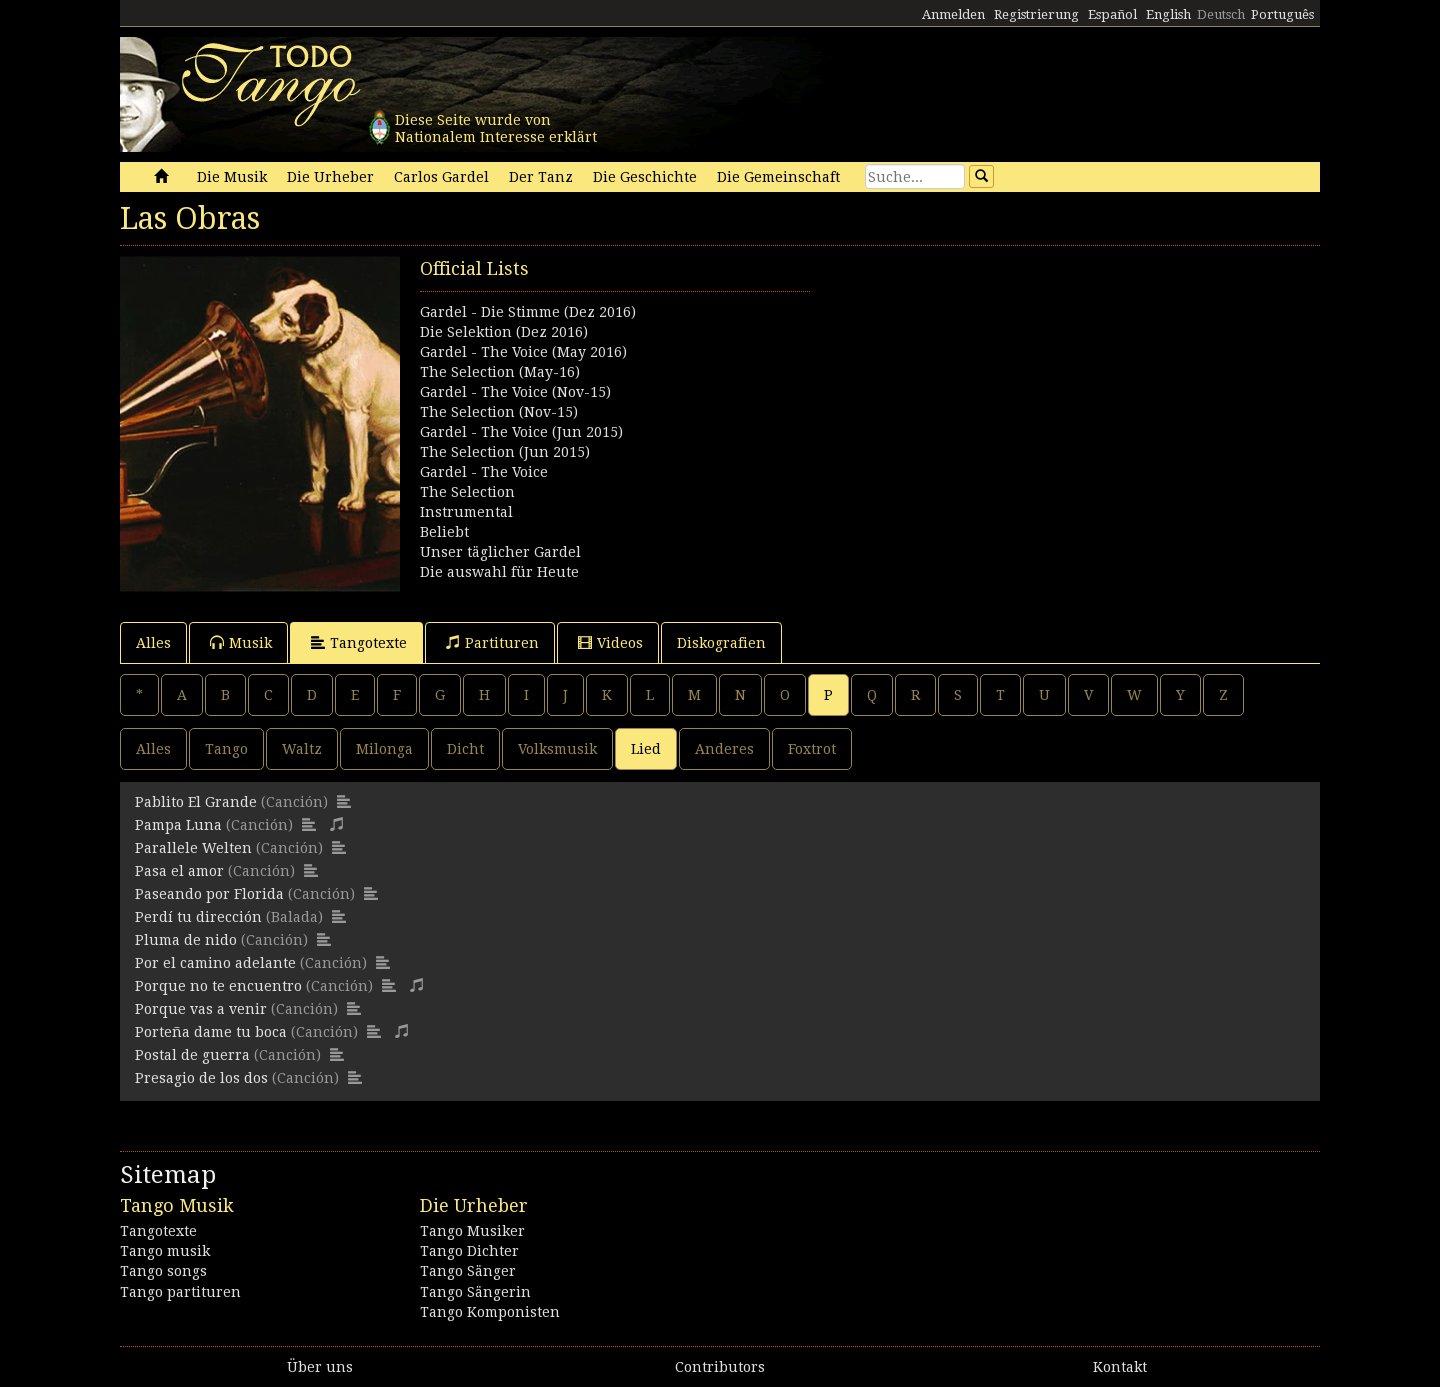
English (1168, 14)
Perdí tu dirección (198, 917)
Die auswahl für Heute (499, 572)
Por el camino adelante (215, 963)
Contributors (720, 1367)
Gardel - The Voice (484, 472)
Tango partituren (180, 1292)
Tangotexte (359, 642)
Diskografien (721, 643)
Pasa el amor (179, 871)
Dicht (465, 749)
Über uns (320, 1367)
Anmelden (953, 14)
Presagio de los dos (201, 1078)
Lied (646, 749)
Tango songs (163, 1271)
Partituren (492, 642)
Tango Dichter (469, 1251)
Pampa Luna (178, 825)
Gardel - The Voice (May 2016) (523, 352)
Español (1112, 14)
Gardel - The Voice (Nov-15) (515, 392)
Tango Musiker (472, 1231)
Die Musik (232, 177)
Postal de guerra (192, 1055)
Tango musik (165, 1251)
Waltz (302, 749)
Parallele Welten (193, 848)
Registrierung (1036, 14)
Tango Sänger (468, 1271)
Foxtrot (812, 749)
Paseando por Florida (209, 894)
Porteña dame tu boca (211, 1032)
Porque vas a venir (201, 1009)
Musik (241, 642)
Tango (226, 749)
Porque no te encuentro (218, 986)
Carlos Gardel (441, 177)
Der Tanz (541, 177)
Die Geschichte (645, 177)
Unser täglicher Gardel (500, 552)
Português (1282, 14)
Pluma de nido (186, 940)
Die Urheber (330, 177)
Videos (610, 642)
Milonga (384, 749)
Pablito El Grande (196, 802)
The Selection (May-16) (500, 372)
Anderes (724, 749)
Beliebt (444, 532)
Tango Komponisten (490, 1312)
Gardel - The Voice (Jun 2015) (521, 432)
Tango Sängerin (475, 1292)
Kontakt (1120, 1367)
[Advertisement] (1020, 396)
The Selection (467, 492)
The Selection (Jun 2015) (505, 452)
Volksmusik (557, 749)
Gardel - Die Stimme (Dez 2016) (528, 312)
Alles (153, 643)
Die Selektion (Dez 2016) (504, 332)
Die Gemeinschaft (778, 177)
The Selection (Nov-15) (499, 412)
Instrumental (466, 512)
